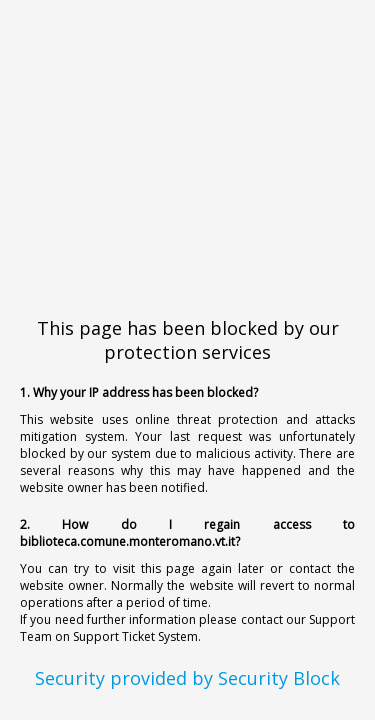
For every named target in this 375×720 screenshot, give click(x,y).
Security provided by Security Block (187, 678)
